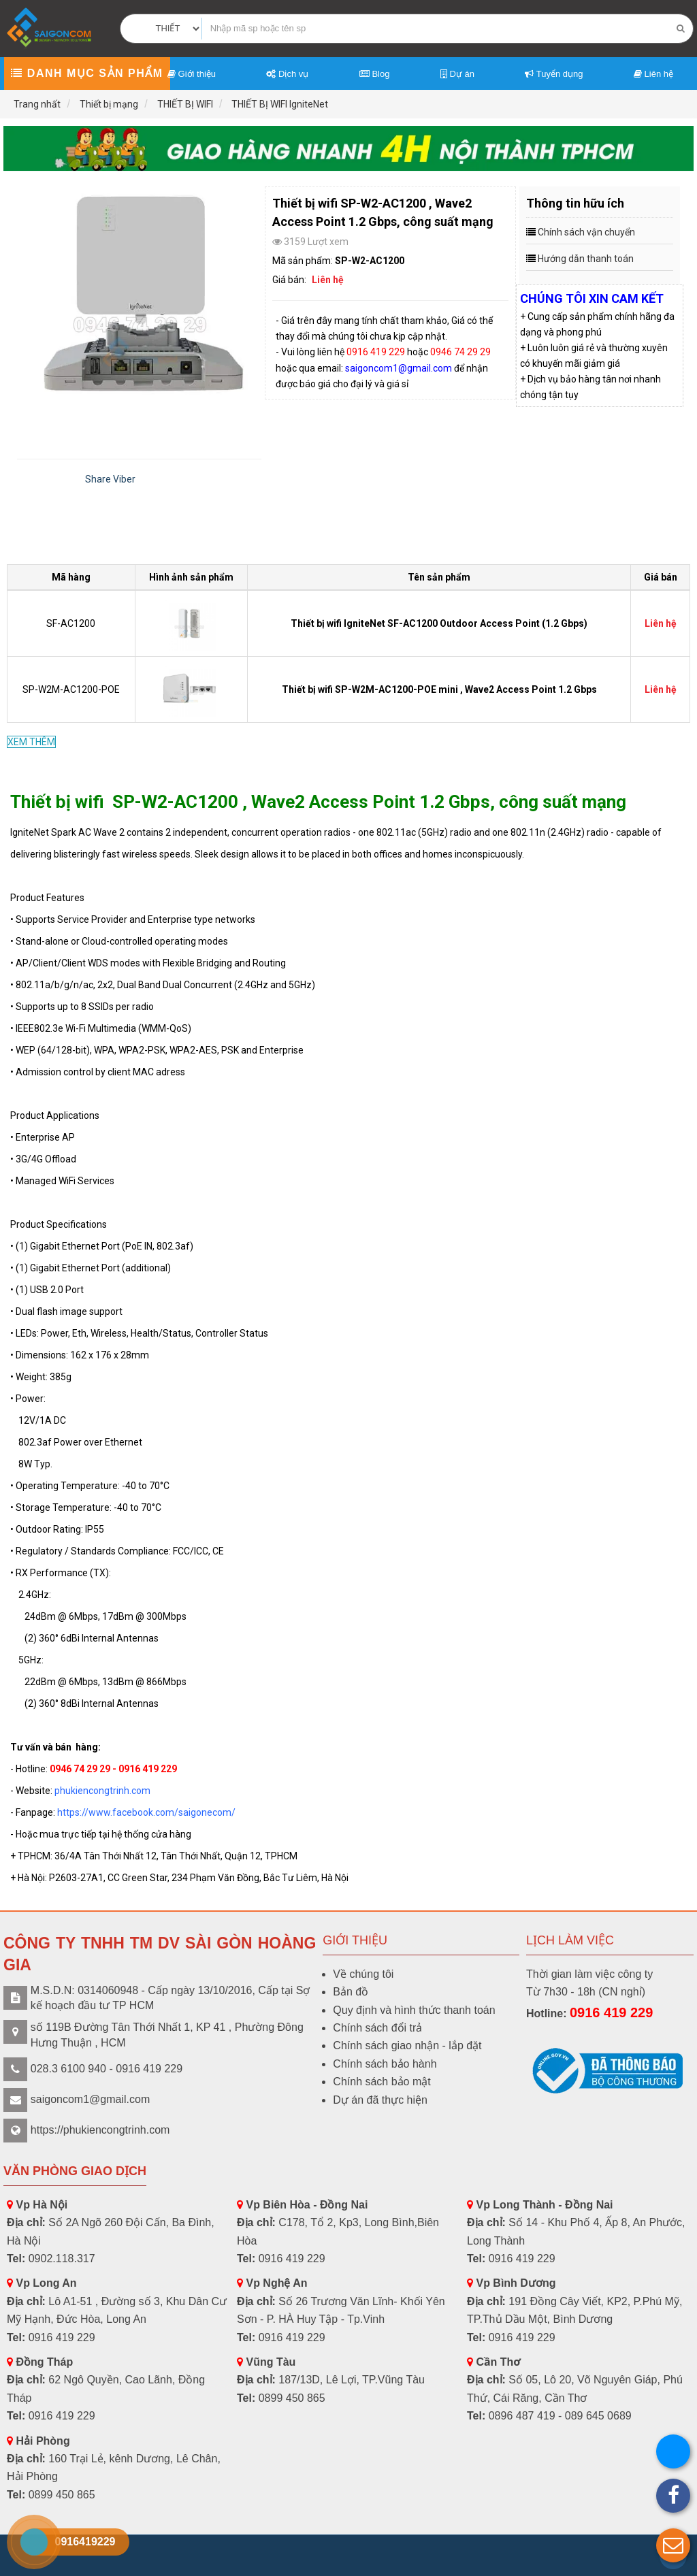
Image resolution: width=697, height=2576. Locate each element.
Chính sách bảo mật (381, 2081)
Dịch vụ (287, 74)
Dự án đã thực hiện (380, 2100)
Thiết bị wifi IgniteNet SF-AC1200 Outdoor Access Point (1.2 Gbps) (439, 623)
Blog (374, 74)
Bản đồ (350, 1992)
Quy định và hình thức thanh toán (414, 2010)
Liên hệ (653, 74)
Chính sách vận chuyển (586, 232)
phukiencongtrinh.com (102, 1790)
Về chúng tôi (363, 1974)
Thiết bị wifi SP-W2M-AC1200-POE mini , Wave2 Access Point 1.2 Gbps (439, 689)
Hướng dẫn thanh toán (586, 258)
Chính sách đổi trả (377, 2028)
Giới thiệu (191, 74)
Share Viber (110, 479)
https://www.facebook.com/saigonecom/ (146, 1812)
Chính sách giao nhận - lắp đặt (407, 2045)
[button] (673, 2545)
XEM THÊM (31, 741)
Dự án (457, 74)
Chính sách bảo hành (384, 2064)
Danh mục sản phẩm (87, 73)
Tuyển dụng (554, 74)
